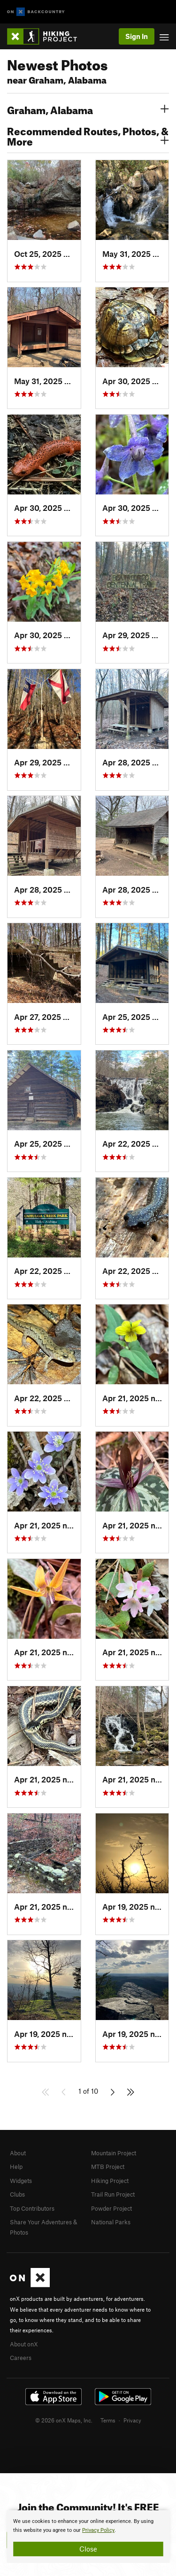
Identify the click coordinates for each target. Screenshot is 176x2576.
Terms (107, 2420)
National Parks (110, 2222)
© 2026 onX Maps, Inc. (63, 2420)
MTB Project (107, 2166)
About (18, 2153)
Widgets (21, 2180)
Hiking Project (110, 2180)
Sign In (136, 36)
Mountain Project (113, 2153)
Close (88, 2549)
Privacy (132, 2420)
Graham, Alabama (88, 109)
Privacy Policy (98, 2530)
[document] (88, 2536)
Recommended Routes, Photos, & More (88, 135)
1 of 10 (88, 2091)
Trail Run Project (113, 2194)
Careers (20, 2357)
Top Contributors (32, 2208)
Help (16, 2166)
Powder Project (111, 2208)
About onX (24, 2344)
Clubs (17, 2194)
